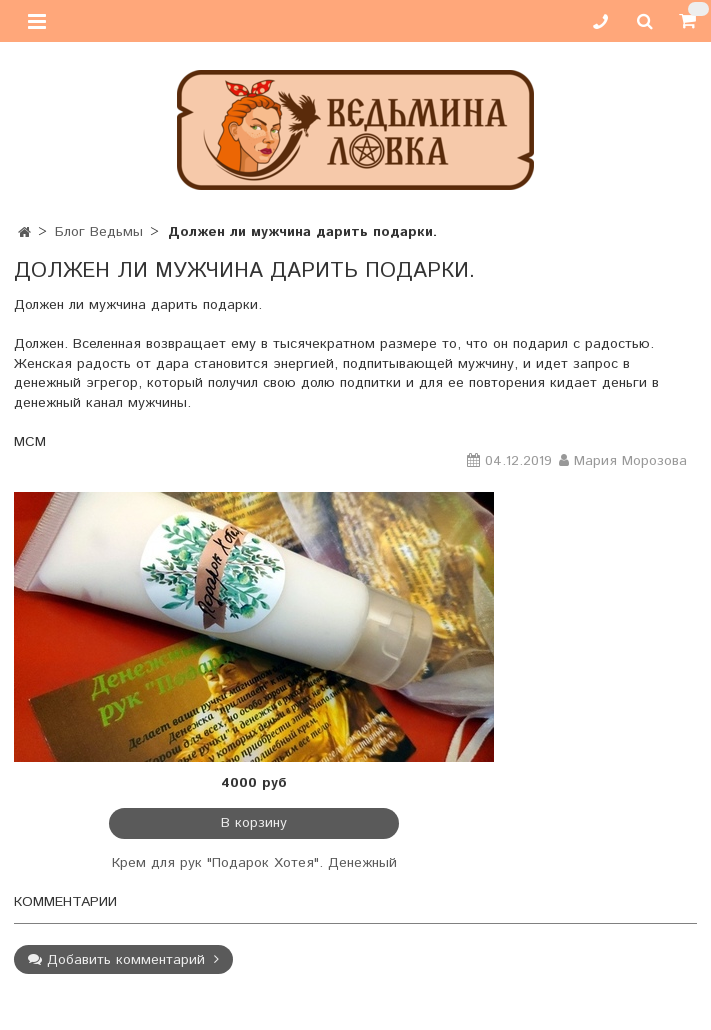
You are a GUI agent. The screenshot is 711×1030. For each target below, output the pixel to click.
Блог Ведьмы (99, 232)
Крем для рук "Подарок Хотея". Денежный (254, 863)
